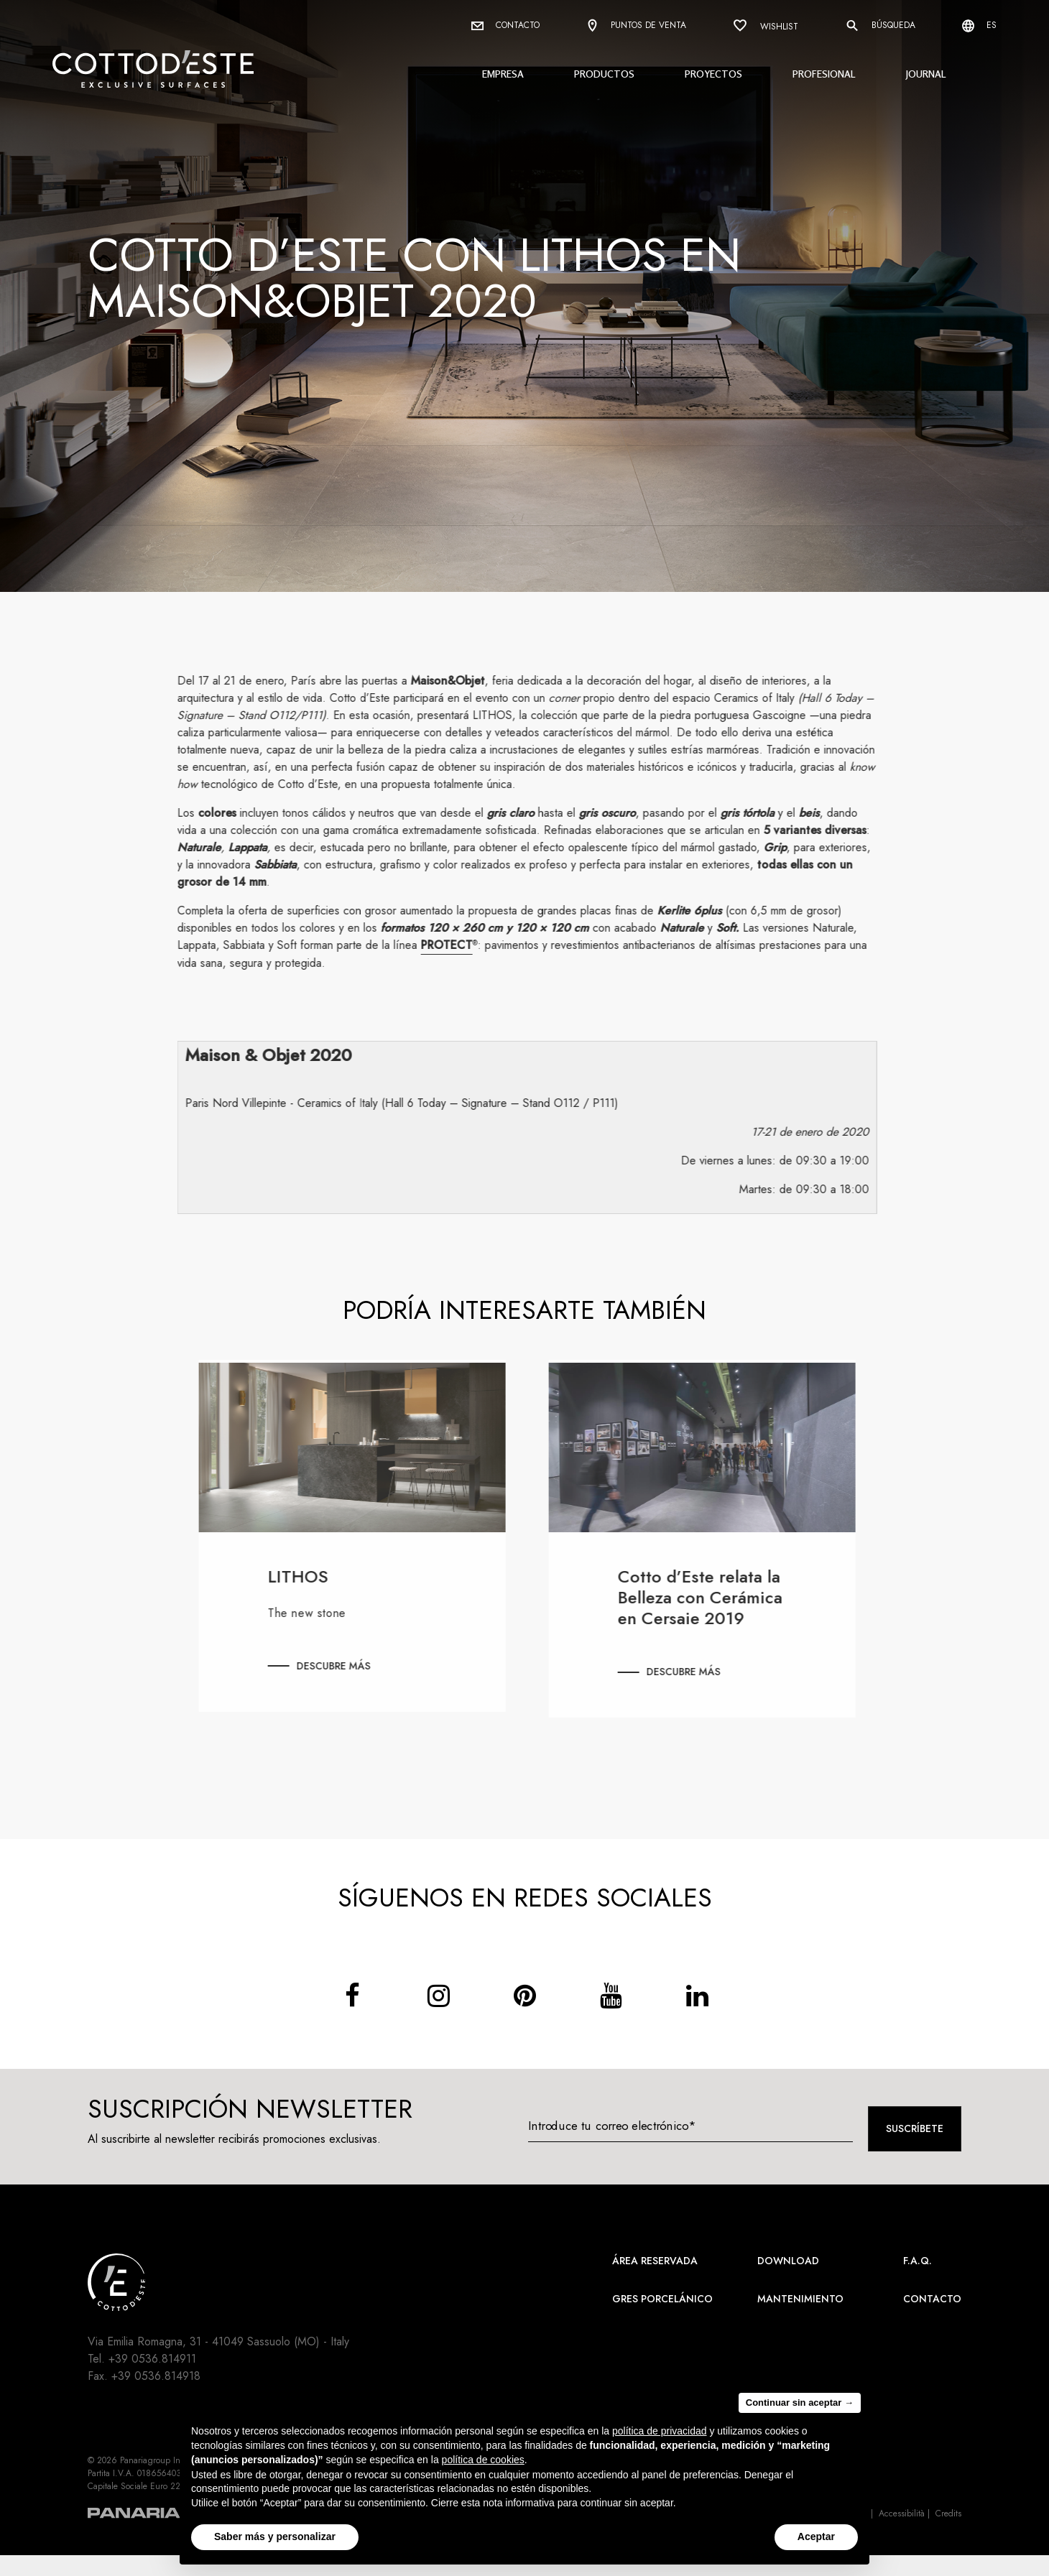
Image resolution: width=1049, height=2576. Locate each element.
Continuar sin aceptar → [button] (800, 2402)
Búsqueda (880, 26)
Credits (948, 2513)
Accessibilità (902, 2513)
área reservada (655, 2260)
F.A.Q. (917, 2260)
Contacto (505, 25)
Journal (926, 74)
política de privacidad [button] (659, 2431)
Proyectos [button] (713, 74)
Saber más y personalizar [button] (275, 2536)
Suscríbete (914, 2128)
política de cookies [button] (483, 2459)
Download (788, 2260)
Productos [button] (604, 74)
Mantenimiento (800, 2299)
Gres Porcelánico (662, 2299)
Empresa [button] (503, 74)
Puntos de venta (636, 26)
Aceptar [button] (816, 2536)
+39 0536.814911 (152, 2358)
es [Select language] (979, 25)
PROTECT (457, 945)
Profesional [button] (824, 74)
